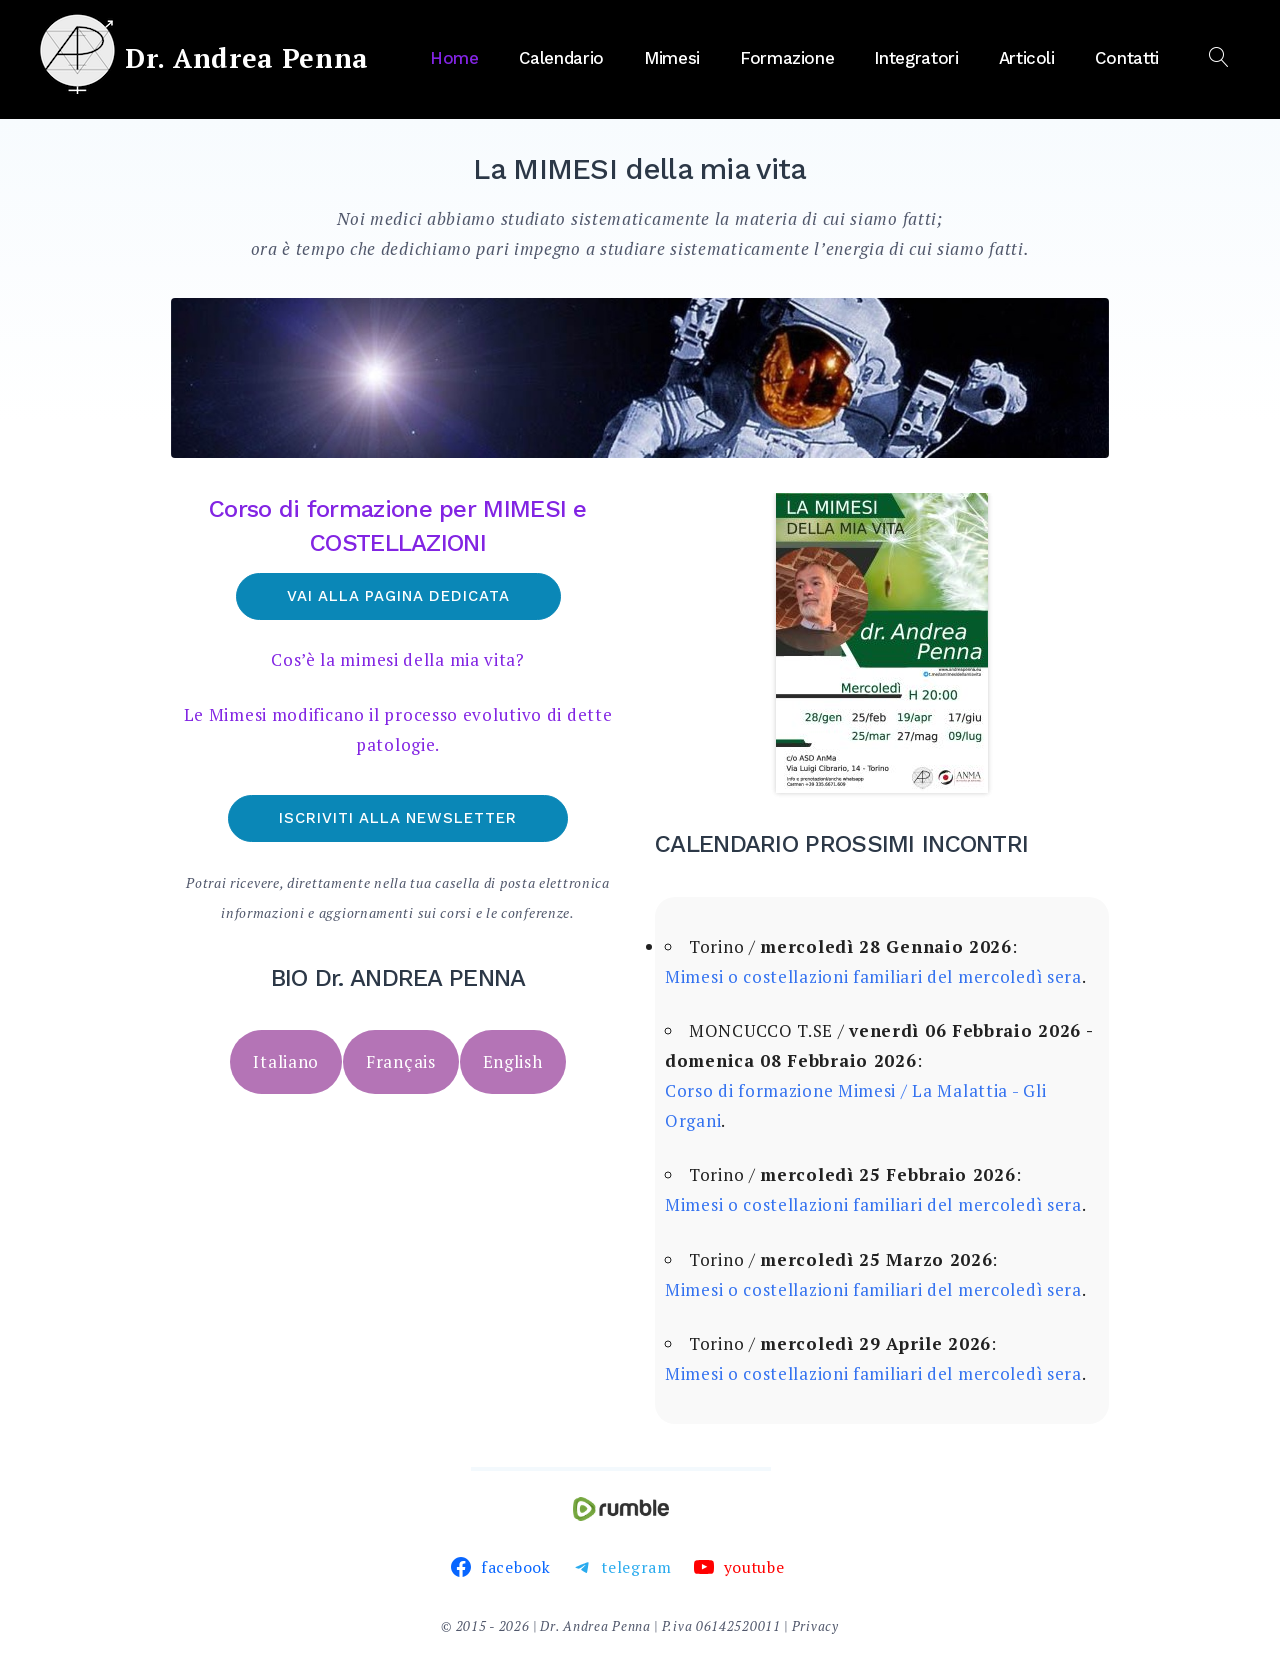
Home (454, 58)
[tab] (286, 1062)
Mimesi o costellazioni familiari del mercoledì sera (873, 976)
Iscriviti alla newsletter (398, 818)
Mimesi (672, 58)
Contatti (1127, 58)
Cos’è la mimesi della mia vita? (398, 659)
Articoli (1027, 58)
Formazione (787, 58)
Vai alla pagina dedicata (398, 596)
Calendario (562, 58)
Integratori (916, 58)
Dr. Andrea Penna (247, 58)
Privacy (815, 1626)
